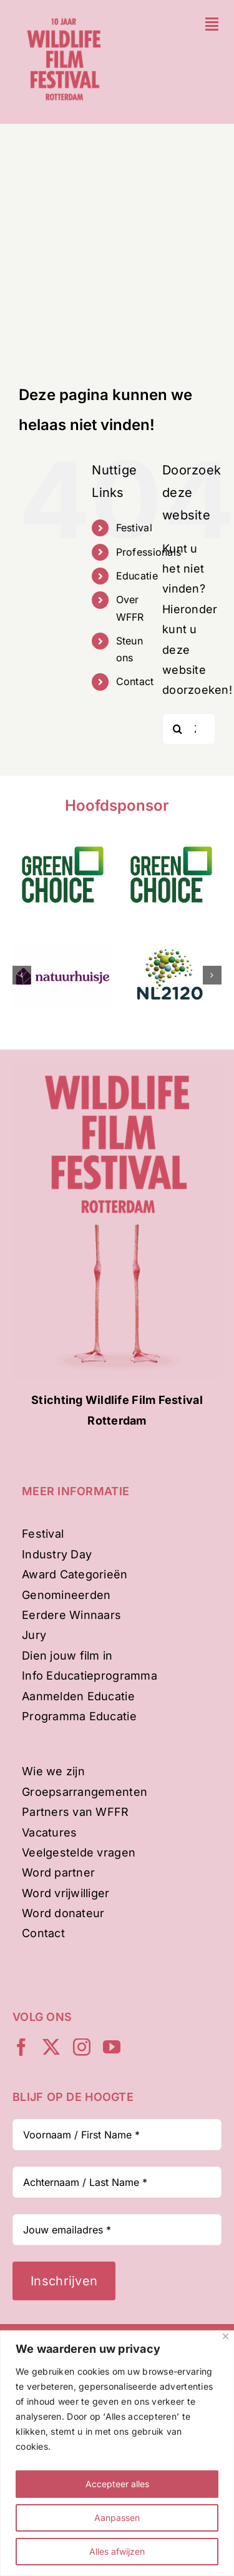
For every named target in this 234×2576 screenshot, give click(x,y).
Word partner (58, 1872)
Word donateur (63, 1913)
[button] (21, 975)
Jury (34, 1634)
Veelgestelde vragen (78, 1852)
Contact (135, 681)
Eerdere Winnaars (71, 1614)
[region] (117, 2453)
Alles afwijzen (117, 2551)
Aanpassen (117, 2517)
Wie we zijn (53, 1771)
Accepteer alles (117, 2483)
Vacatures (49, 1832)
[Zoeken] (177, 728)
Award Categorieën (75, 1574)
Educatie (137, 575)
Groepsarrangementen (84, 1791)
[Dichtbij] (225, 2336)
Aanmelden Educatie (78, 1696)
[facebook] (21, 2047)
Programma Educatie (79, 1716)
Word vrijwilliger (66, 1893)
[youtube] (111, 2047)
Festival (134, 527)
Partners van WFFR (75, 1811)
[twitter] (51, 2047)
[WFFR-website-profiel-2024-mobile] (64, 15)
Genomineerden (66, 1594)
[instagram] (81, 2047)
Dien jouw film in (67, 1655)
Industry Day (57, 1554)
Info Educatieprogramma (89, 1675)
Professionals (149, 552)
